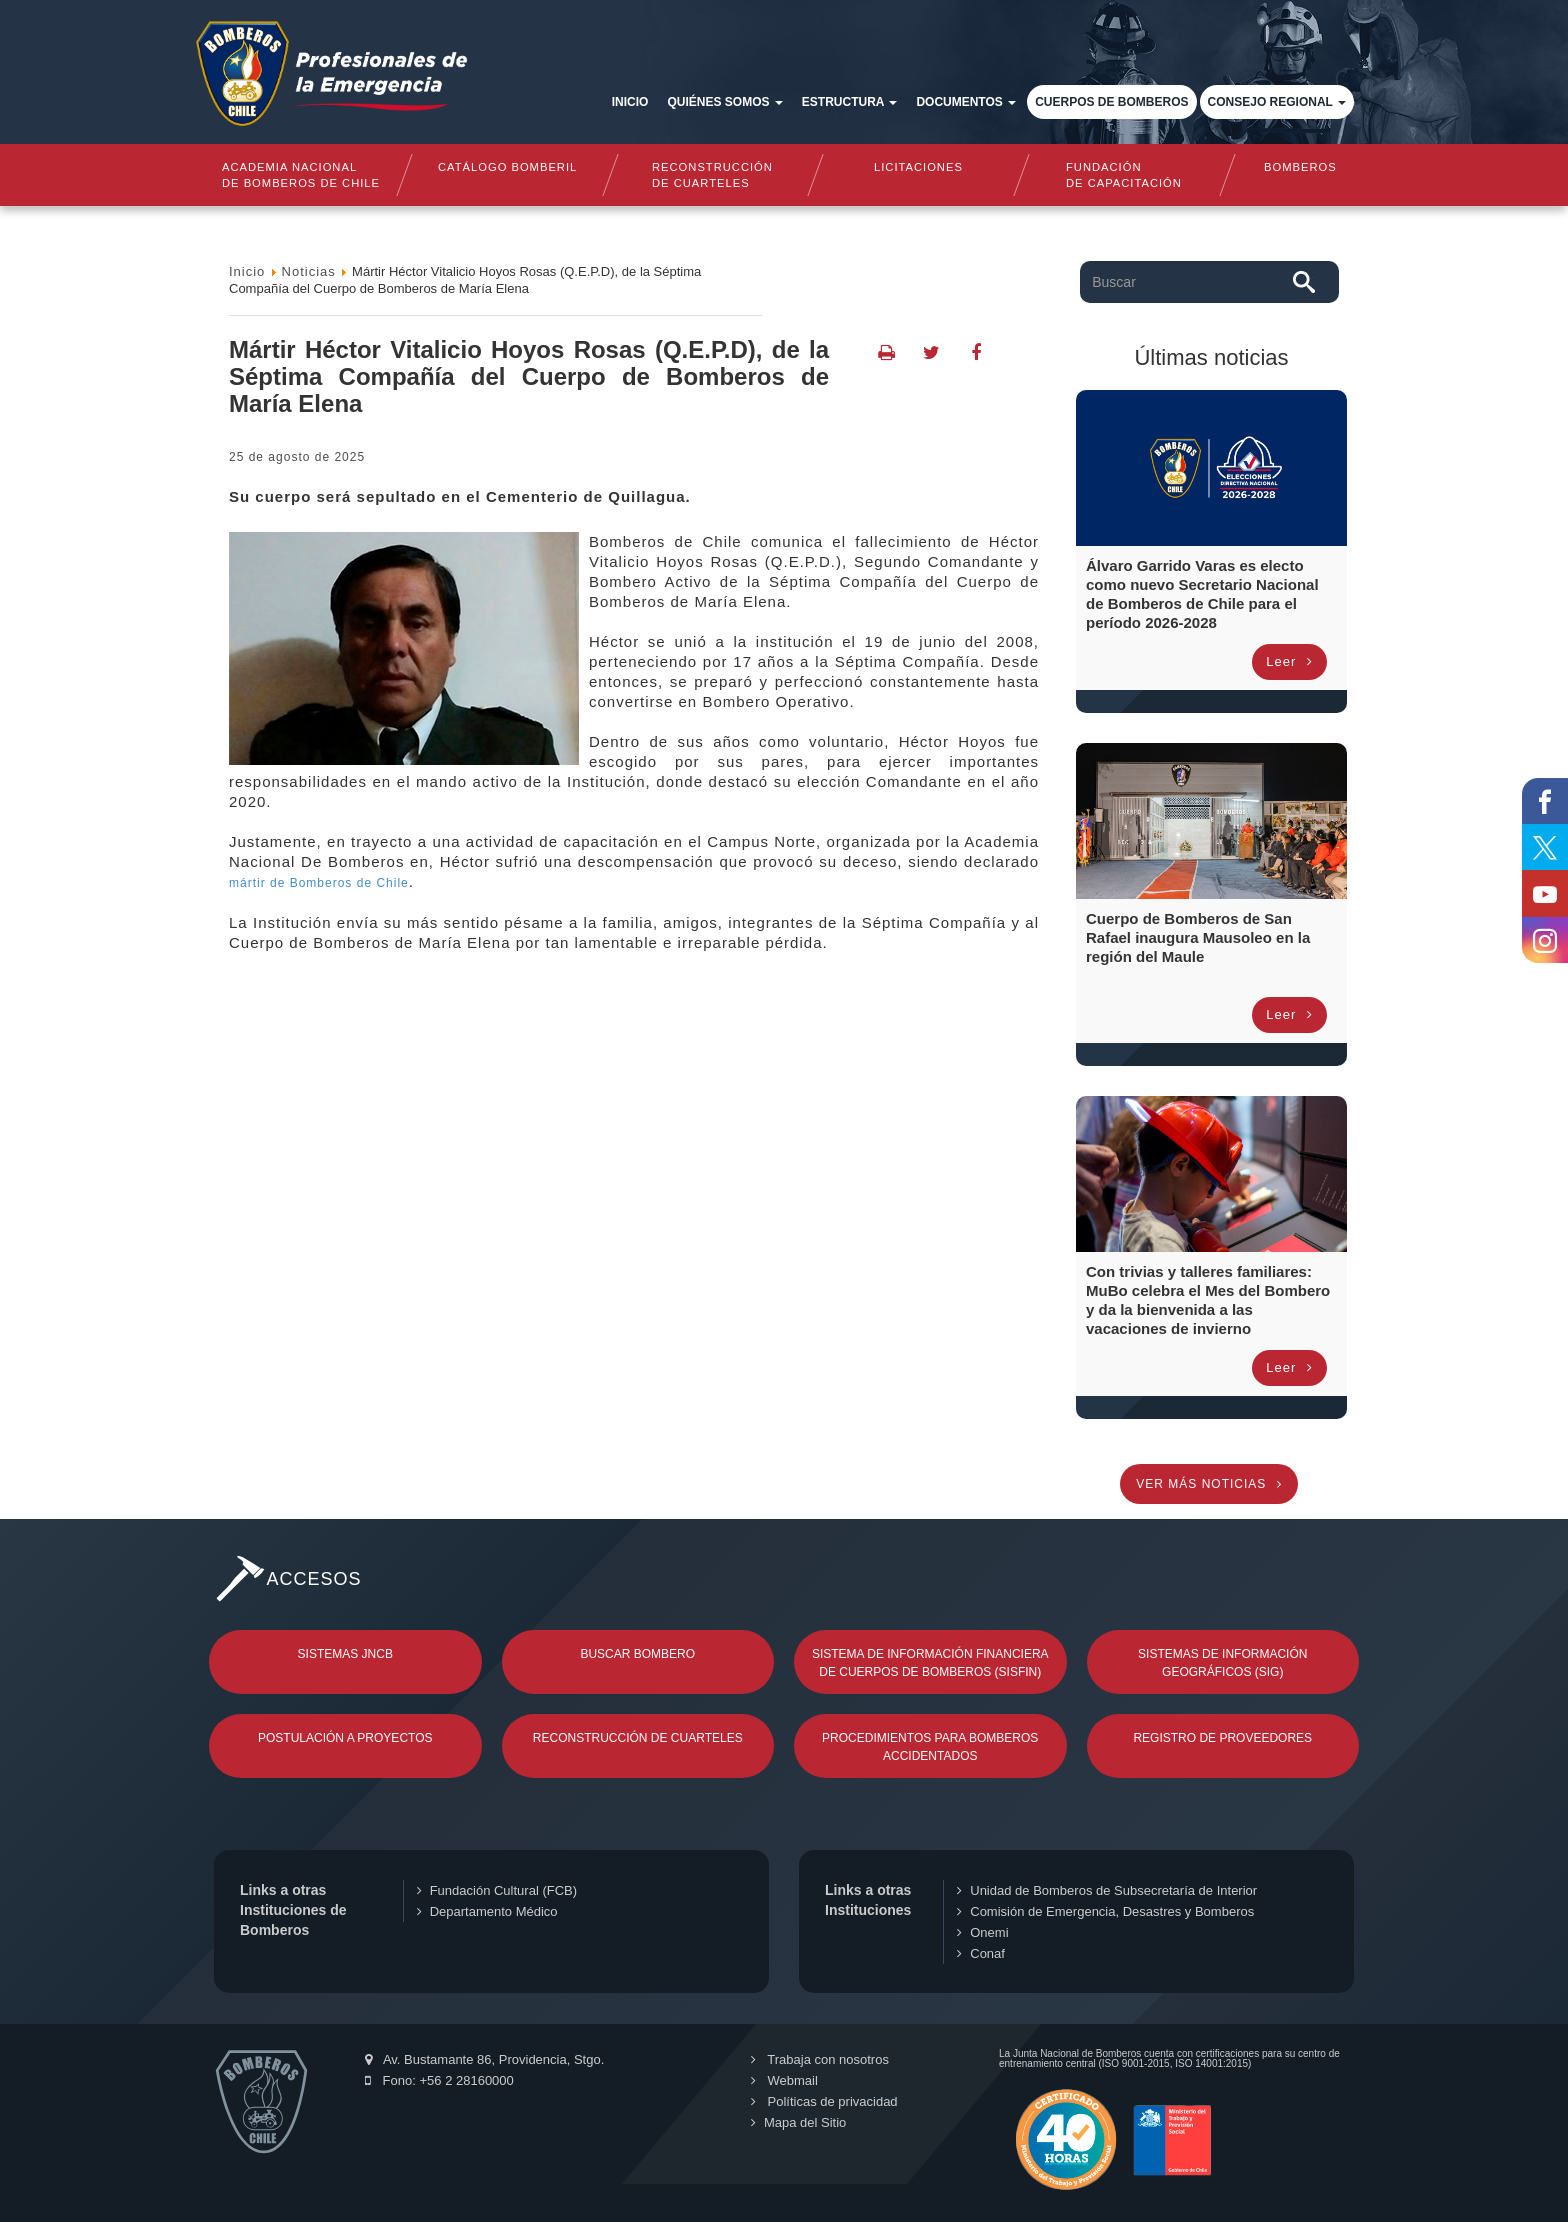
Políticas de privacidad (824, 2101)
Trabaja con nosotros (820, 2059)
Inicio (630, 102)
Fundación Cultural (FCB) (497, 1890)
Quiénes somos (724, 102)
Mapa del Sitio (798, 2122)
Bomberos (1300, 167)
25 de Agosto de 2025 (297, 457)
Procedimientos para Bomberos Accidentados (930, 1747)
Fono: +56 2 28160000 (439, 2080)
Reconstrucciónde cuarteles (712, 175)
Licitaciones (918, 167)
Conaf (981, 1953)
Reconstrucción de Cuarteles (638, 1738)
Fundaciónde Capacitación (1124, 175)
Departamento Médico (487, 1911)
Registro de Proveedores (1222, 1738)
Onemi (982, 1932)
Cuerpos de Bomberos (1111, 102)
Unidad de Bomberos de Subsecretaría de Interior (1107, 1890)
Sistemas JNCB (345, 1654)
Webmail (784, 2080)
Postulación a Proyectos (345, 1738)
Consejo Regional (1277, 102)
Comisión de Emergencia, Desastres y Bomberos (1105, 1911)
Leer (1289, 661)
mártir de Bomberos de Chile (319, 883)
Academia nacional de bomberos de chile (301, 175)
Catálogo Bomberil (506, 167)
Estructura (850, 102)
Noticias (309, 271)
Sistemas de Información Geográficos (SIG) (1222, 1663)
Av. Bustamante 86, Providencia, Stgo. (484, 2059)
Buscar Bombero (637, 1654)
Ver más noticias (1208, 1484)
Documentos (966, 102)
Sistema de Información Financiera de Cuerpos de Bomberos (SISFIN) (930, 1663)
